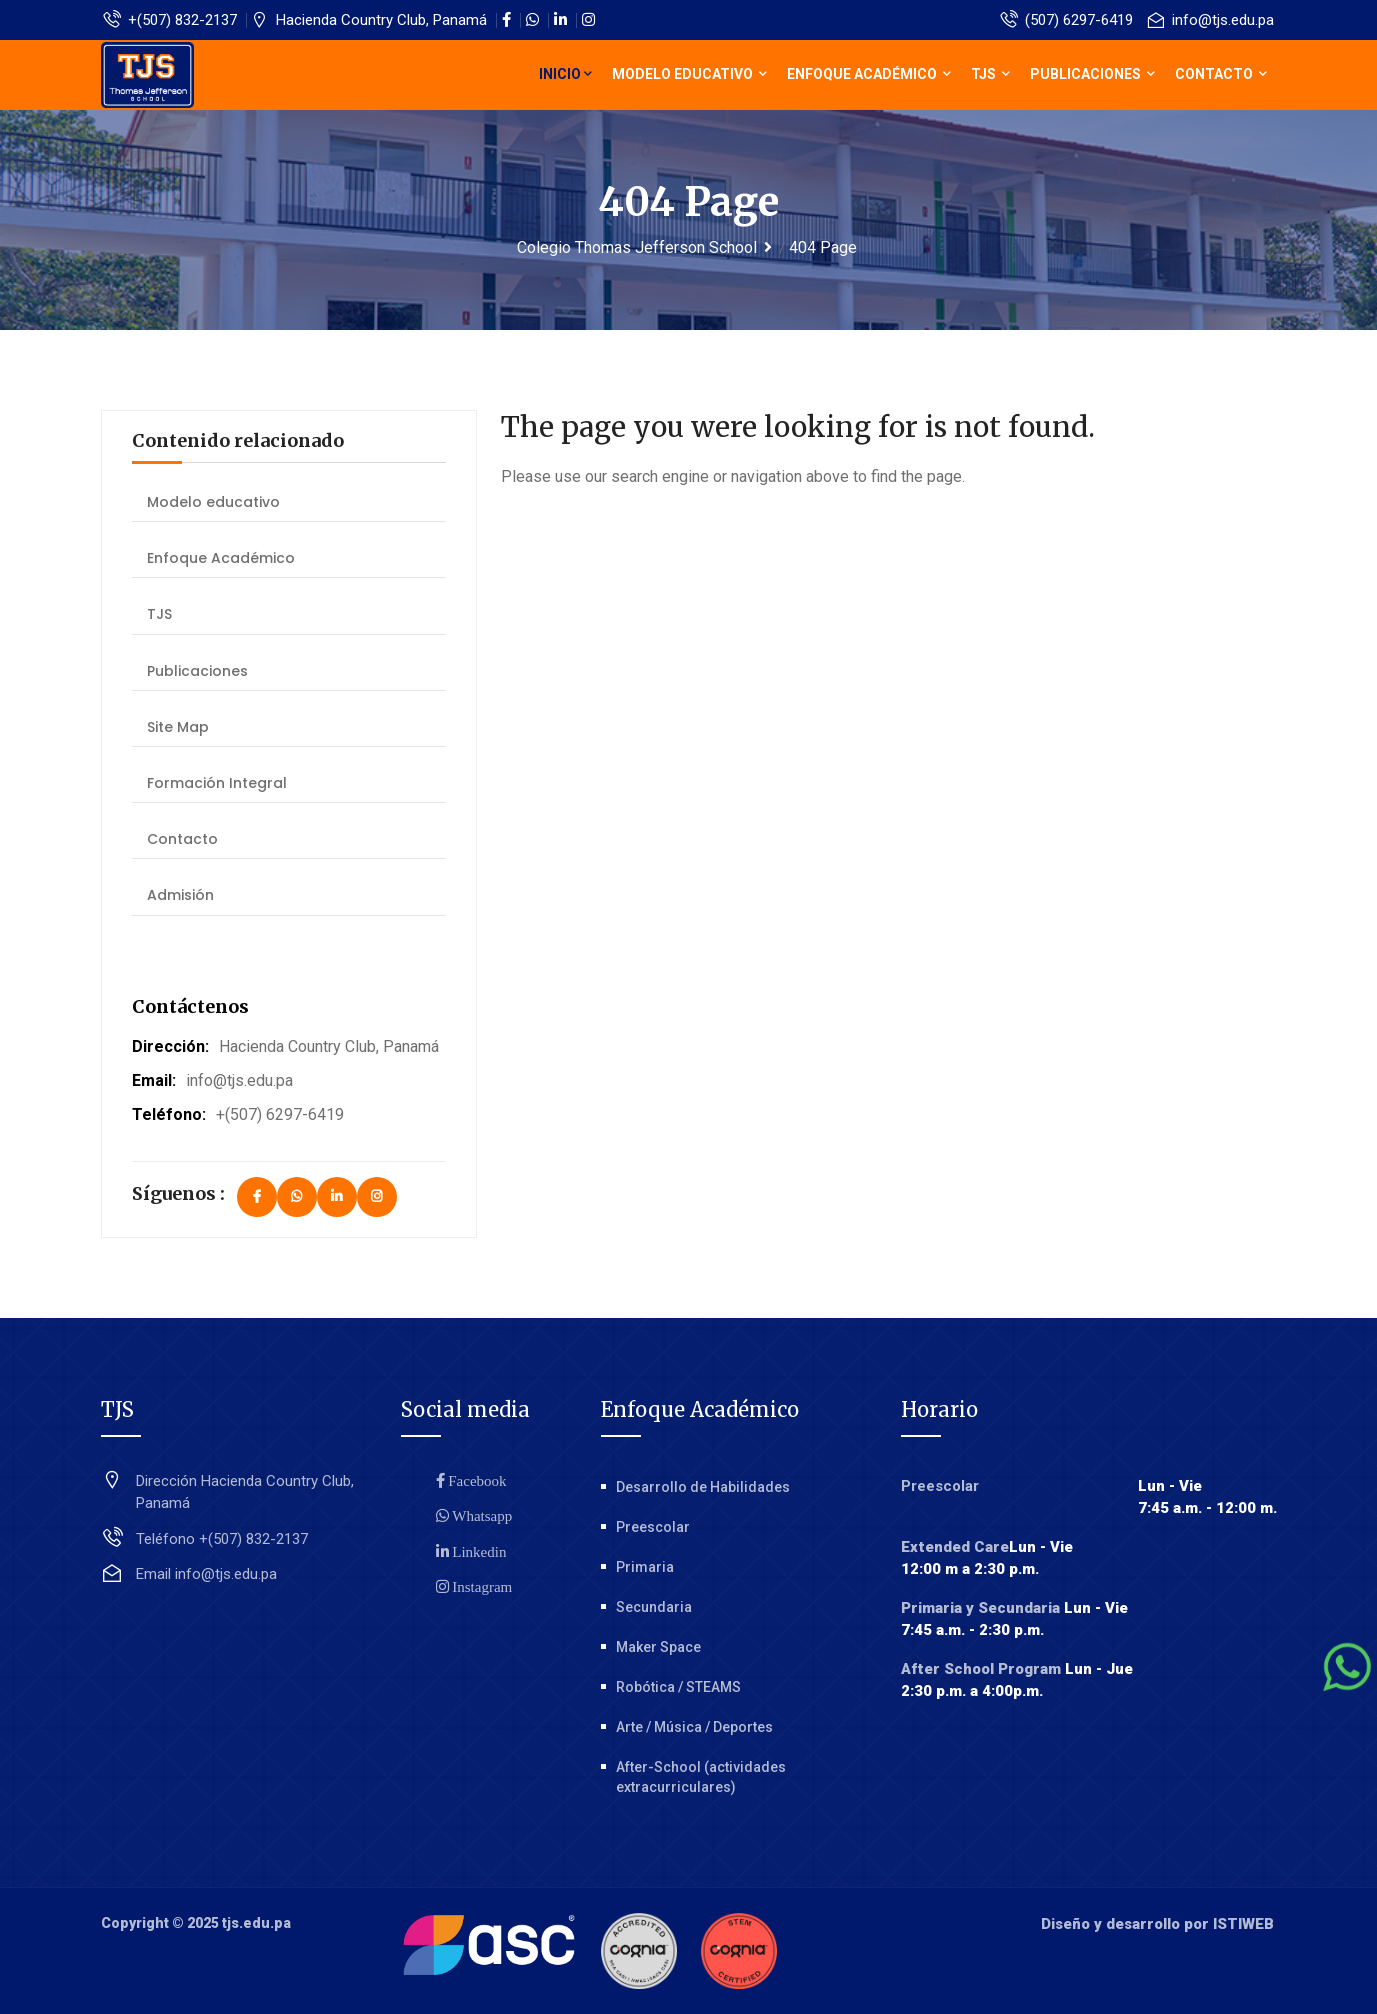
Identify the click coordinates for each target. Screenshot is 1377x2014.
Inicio (565, 74)
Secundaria (654, 1607)
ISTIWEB (1243, 1924)
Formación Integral (217, 783)
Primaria (645, 1567)
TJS (990, 74)
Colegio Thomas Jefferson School (637, 247)
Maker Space (658, 1647)
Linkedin (478, 1551)
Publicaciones (1092, 74)
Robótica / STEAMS (678, 1687)
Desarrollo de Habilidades (703, 1487)
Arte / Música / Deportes (694, 1727)
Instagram (481, 1586)
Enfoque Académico (869, 74)
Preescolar (653, 1527)
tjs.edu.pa (256, 1923)
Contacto (1221, 74)
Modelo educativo (689, 74)
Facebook (476, 1480)
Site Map (178, 727)
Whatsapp (481, 1515)
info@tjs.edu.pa (1211, 20)
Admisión (180, 895)
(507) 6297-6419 (1067, 20)
